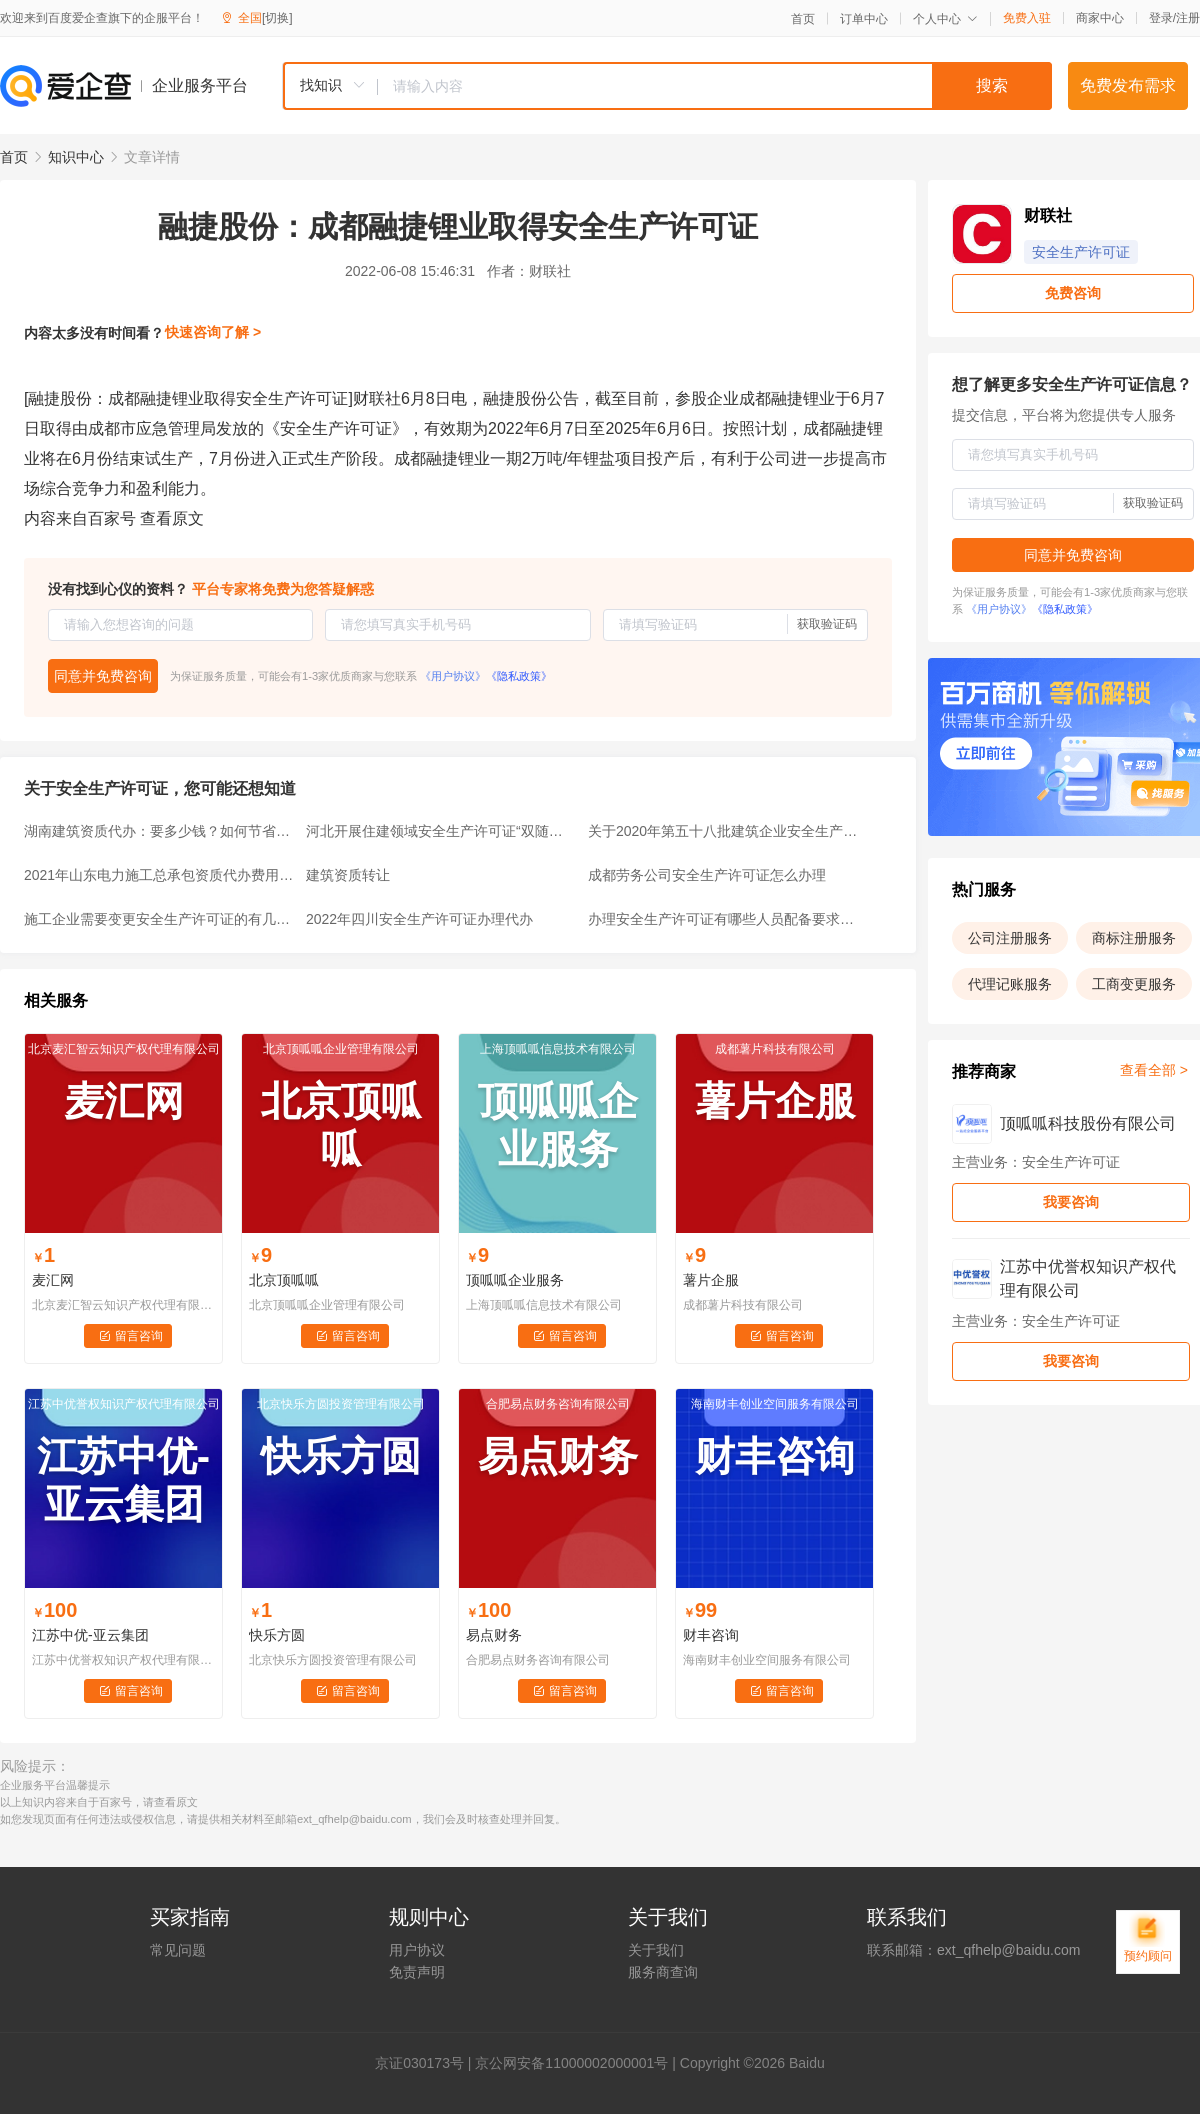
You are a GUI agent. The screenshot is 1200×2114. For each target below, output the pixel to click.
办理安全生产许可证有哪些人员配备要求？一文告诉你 (723, 919)
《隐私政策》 (519, 676)
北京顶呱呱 (284, 1280)
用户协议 (417, 1950)
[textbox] (715, 86)
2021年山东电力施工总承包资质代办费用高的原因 (159, 875)
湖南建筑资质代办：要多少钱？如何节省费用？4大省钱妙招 (159, 831)
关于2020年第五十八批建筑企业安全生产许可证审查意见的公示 (723, 831)
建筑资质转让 (348, 875)
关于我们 (656, 1950)
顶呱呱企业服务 (515, 1280)
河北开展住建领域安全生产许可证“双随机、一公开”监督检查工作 (441, 831)
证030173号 (426, 2063)
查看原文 (172, 518)
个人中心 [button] (945, 19)
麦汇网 (53, 1280)
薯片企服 (711, 1280)
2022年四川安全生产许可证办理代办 (419, 919)
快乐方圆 (277, 1635)
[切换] (277, 18)
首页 (803, 19)
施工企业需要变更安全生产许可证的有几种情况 (159, 919)
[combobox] (667, 86)
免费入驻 (1027, 18)
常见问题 (178, 1950)
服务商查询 (663, 1972)
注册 (1188, 18)
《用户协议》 (453, 676)
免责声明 (417, 1972)
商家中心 (1100, 18)
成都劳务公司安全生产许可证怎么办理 (707, 875)
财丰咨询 (711, 1635)
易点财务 (494, 1635)
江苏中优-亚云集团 (90, 1635)
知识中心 (76, 157)
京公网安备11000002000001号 (571, 2063)
